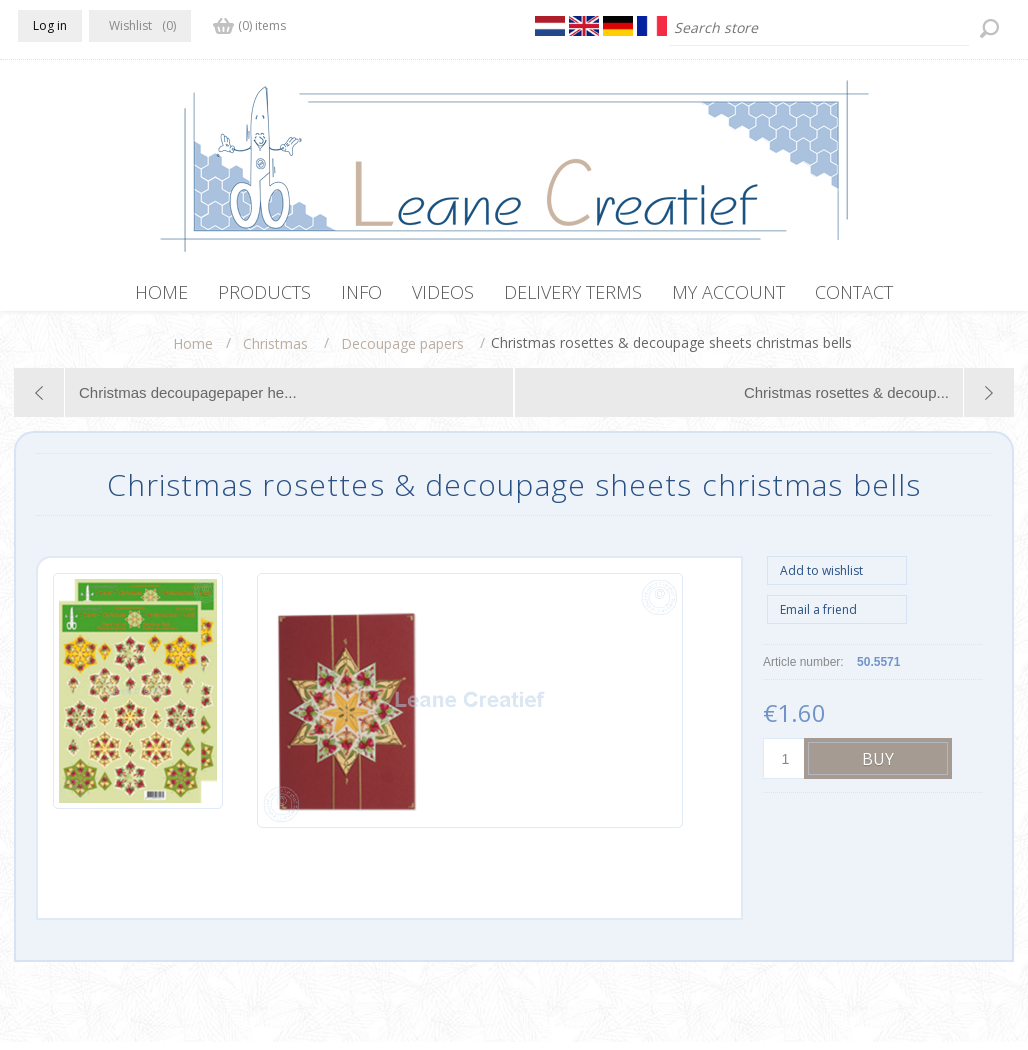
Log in (50, 25)
